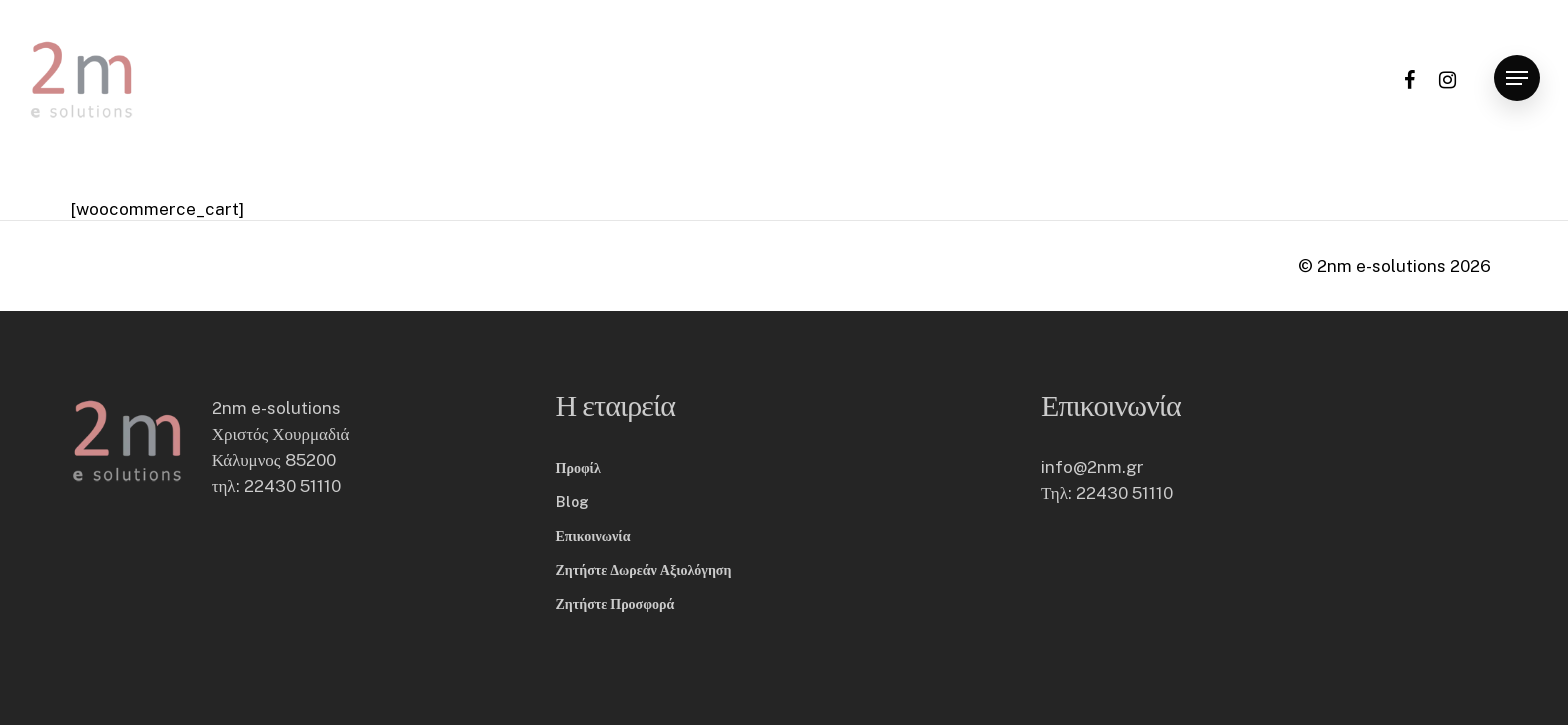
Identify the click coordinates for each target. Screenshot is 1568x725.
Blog (572, 502)
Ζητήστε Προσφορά (615, 604)
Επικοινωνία (593, 536)
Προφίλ (578, 468)
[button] (1517, 78)
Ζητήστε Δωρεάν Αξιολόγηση (644, 570)
